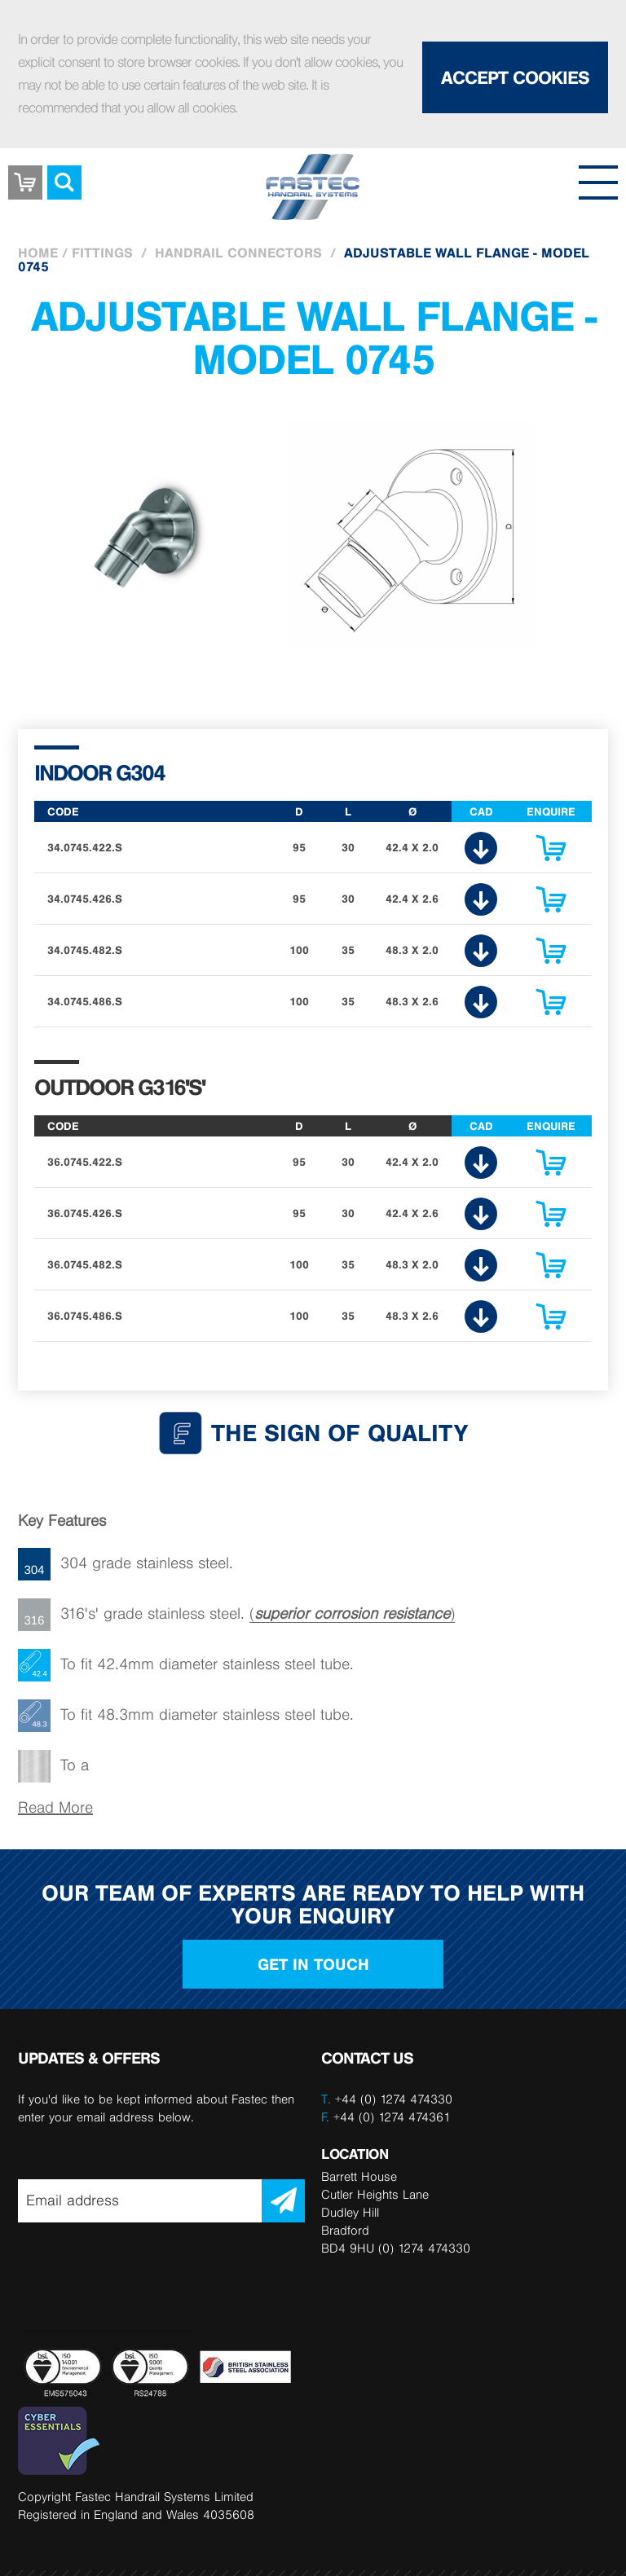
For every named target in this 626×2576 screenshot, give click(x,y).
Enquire (551, 852)
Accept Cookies (515, 77)
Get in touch (313, 1964)
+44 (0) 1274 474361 (386, 2117)
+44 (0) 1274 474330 (393, 2099)
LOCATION (354, 2153)
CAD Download (481, 848)
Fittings (102, 253)
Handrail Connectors (238, 253)
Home (38, 253)
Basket (25, 170)
